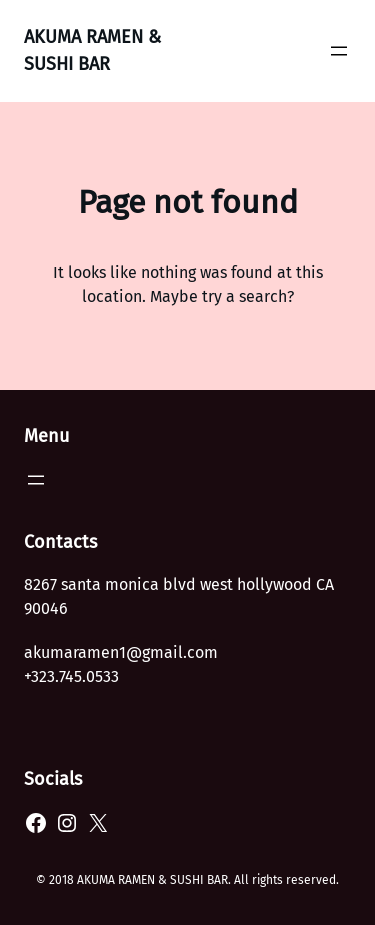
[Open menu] (339, 51)
